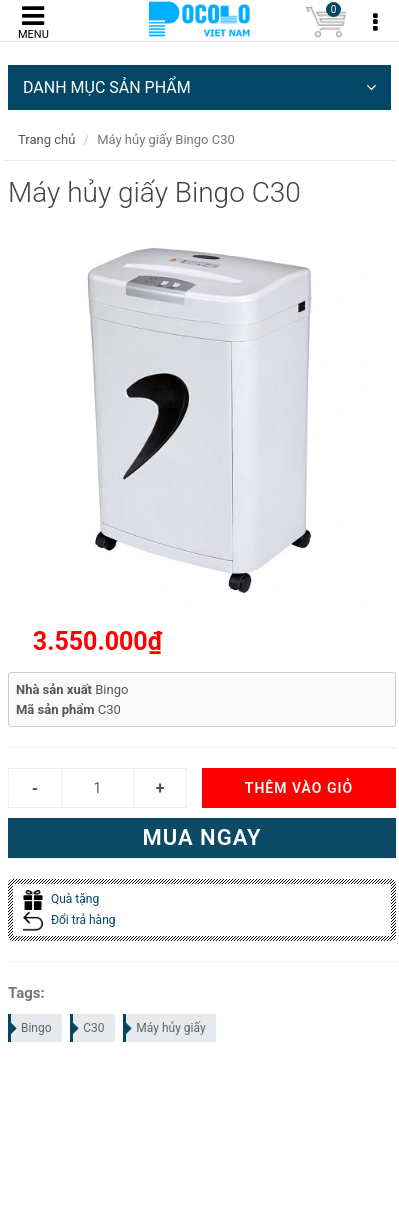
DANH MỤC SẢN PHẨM (199, 87)
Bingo (31, 1028)
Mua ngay (201, 837)
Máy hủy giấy (165, 1028)
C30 (88, 1028)
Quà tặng (61, 899)
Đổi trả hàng (69, 920)
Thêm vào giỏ (299, 788)
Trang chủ (46, 139)
